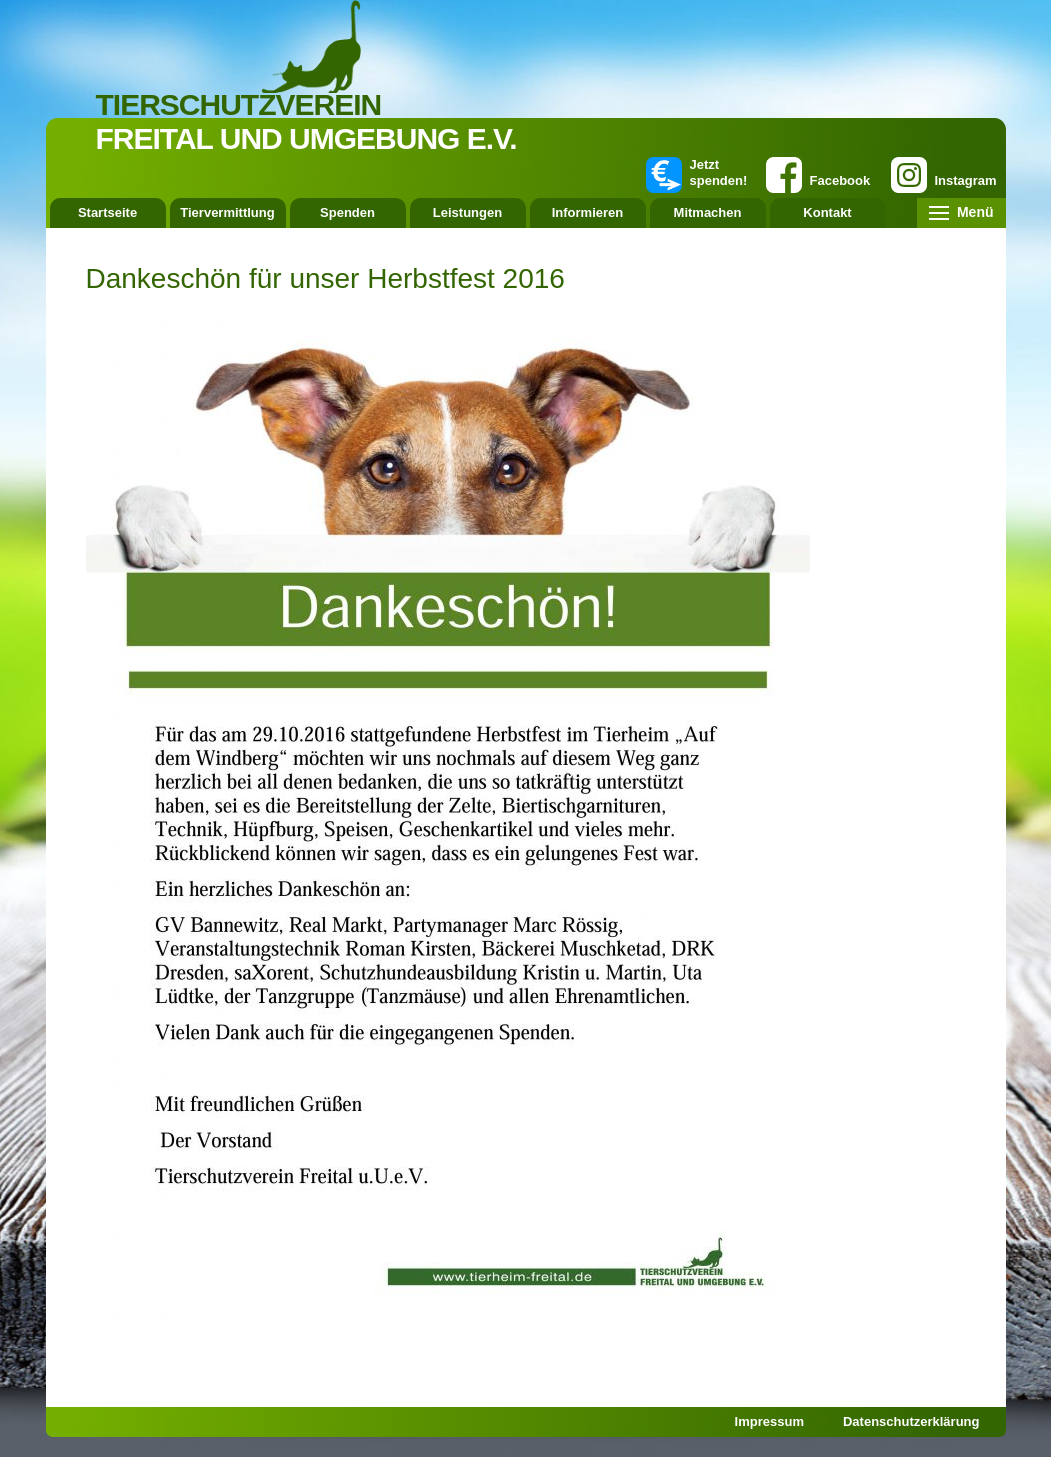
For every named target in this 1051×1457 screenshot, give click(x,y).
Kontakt (827, 212)
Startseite (107, 212)
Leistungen (467, 212)
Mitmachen (708, 212)
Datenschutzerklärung (911, 1421)
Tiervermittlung (227, 212)
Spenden (347, 212)
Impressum (769, 1421)
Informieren (588, 212)
